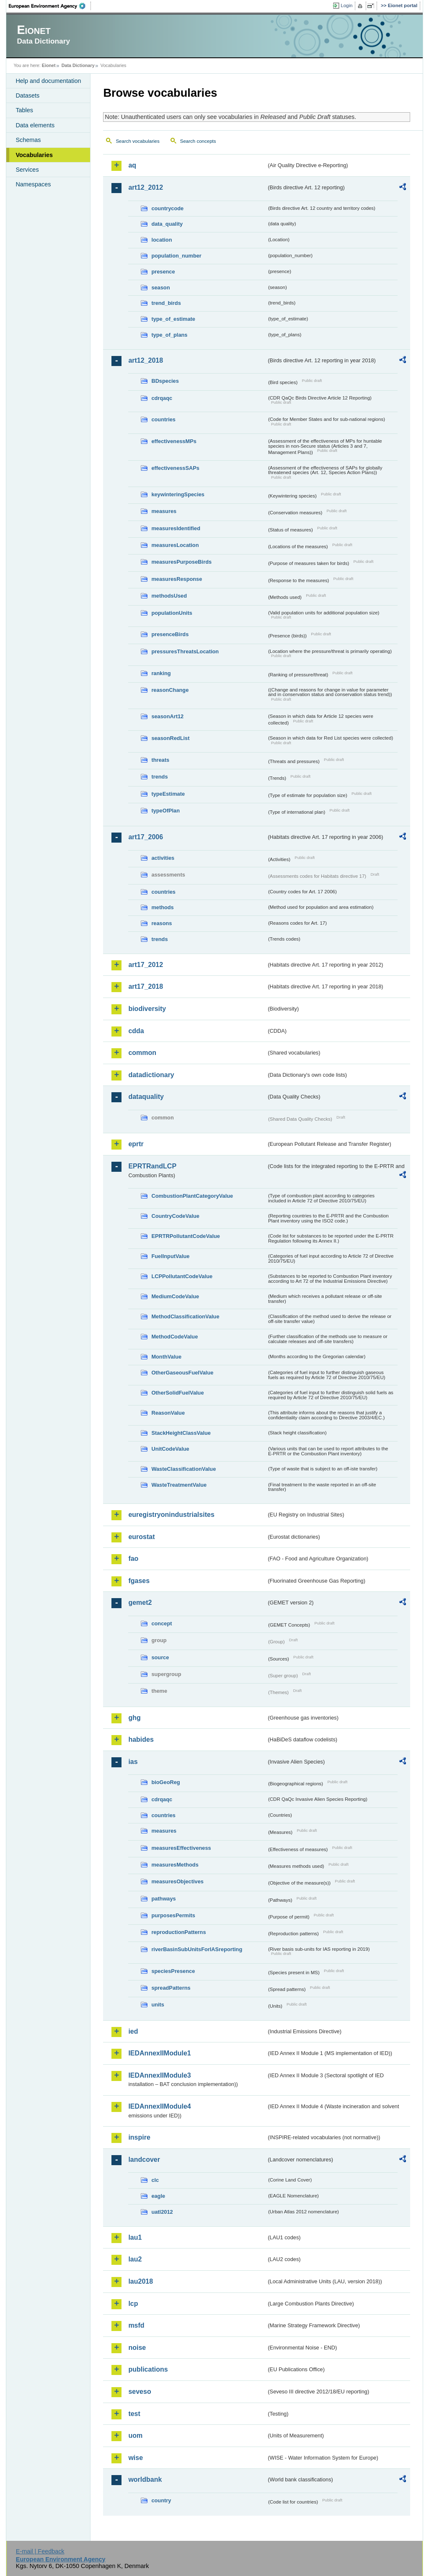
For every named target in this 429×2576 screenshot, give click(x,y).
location (161, 240)
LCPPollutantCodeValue (181, 1276)
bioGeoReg (165, 1782)
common (142, 1052)
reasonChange (170, 690)
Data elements (35, 125)
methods (162, 907)
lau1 (135, 2237)
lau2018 (140, 2281)
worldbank (145, 2479)
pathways (163, 1898)
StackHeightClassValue (181, 1433)
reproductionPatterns (178, 1932)
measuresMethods (174, 1865)
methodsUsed (169, 596)
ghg (134, 1717)
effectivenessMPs (173, 441)
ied (133, 2031)
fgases (139, 1580)
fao (133, 1558)
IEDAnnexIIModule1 (159, 2053)
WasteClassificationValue (183, 1469)
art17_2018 (145, 986)
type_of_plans (169, 335)
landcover (144, 2159)
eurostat (141, 1536)
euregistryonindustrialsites (171, 1514)
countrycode (167, 208)
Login (346, 5)
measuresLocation (175, 545)
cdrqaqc (161, 398)
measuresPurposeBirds (181, 562)
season (160, 287)
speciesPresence (173, 1971)
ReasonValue (168, 1413)
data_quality (167, 224)
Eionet (49, 65)
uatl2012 (162, 2212)
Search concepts (198, 141)
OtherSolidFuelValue (177, 1393)
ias (132, 1761)
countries (163, 419)
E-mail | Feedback (40, 2551)
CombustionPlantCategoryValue (192, 1196)
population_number (176, 256)
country (161, 2500)
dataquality (145, 1096)
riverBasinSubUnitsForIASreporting (196, 1949)
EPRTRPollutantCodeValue (185, 1236)
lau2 (135, 2259)
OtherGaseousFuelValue (182, 1372)
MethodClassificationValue (185, 1316)
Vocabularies (34, 155)
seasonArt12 (167, 716)
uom (135, 2435)
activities (162, 858)
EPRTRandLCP (152, 1166)
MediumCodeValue (175, 1296)
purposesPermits (173, 1915)
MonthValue (166, 1357)
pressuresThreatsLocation (185, 651)
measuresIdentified (175, 528)
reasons (161, 923)
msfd (136, 2325)
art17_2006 (145, 837)
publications (148, 2369)
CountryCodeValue (175, 1216)
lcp (133, 2303)
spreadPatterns (170, 1988)
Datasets (27, 95)
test (134, 2413)
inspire (139, 2137)
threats (160, 760)
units (157, 2004)
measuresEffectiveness (181, 1848)
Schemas (28, 140)
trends (159, 777)
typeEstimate (168, 794)
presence (163, 271)
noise (137, 2347)
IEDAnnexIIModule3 (159, 2075)
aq (132, 165)
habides (140, 1739)
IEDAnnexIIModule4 (159, 2106)
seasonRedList (170, 738)
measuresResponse (176, 579)
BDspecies (164, 381)
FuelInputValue (170, 1256)
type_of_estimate (173, 319)
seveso (139, 2391)
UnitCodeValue (170, 1449)
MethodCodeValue (174, 1336)
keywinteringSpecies (177, 494)
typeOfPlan (165, 810)
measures (163, 511)
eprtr (135, 1143)
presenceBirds (170, 634)
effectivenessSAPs (175, 468)
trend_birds (166, 303)
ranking (161, 673)
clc (155, 2180)
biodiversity (147, 1008)
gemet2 (140, 1602)
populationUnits (171, 613)
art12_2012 (145, 187)
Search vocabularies (137, 141)
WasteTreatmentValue (179, 1485)
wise (135, 2457)
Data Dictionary (78, 65)
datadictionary (151, 1074)
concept (161, 1623)
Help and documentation (48, 80)
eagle (158, 2196)
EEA (50, 6)
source (160, 1657)
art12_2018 (145, 360)
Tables (24, 110)
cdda (136, 1030)
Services (27, 169)
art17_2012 (145, 964)
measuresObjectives (177, 1881)
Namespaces (33, 184)
